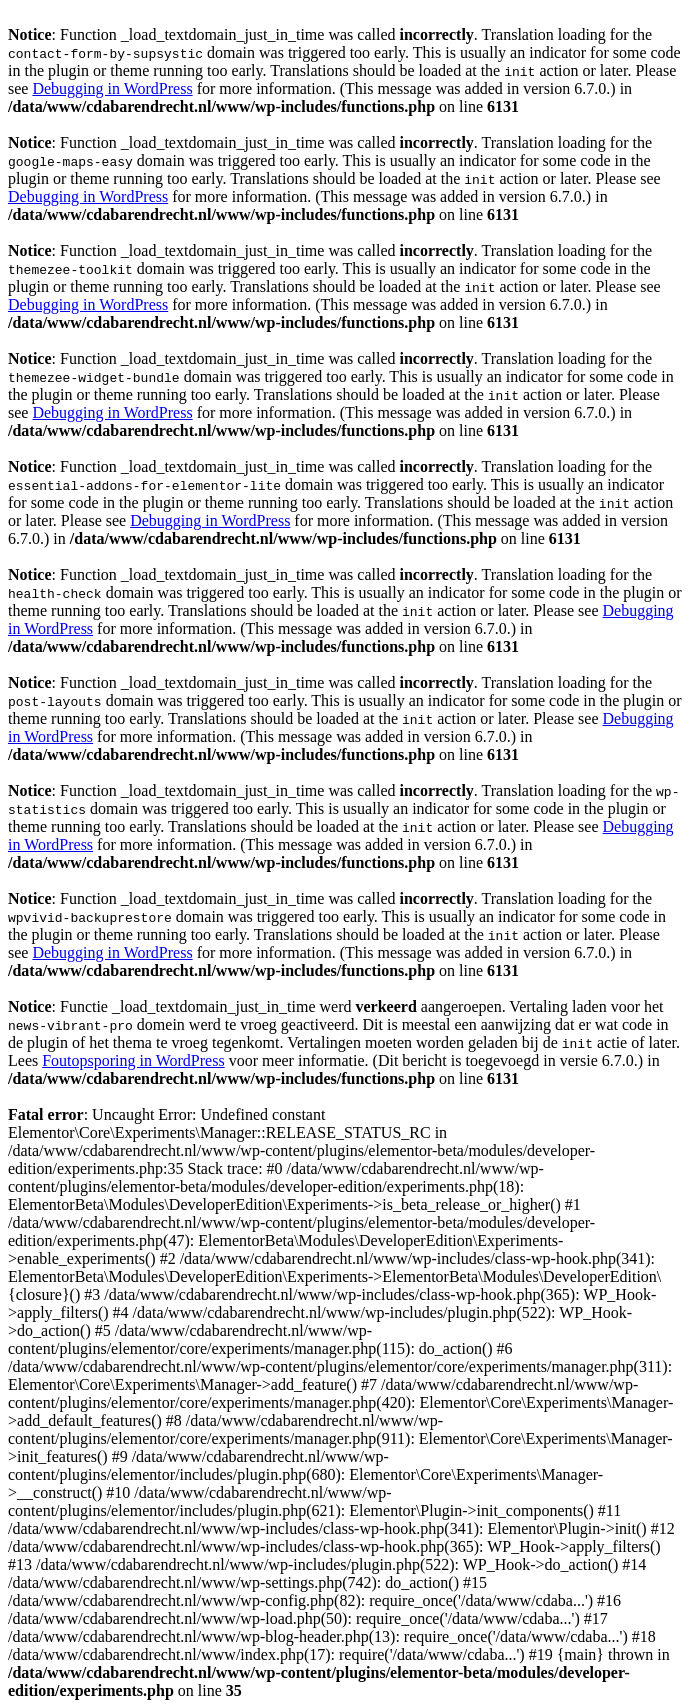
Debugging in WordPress (112, 88)
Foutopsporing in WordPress (133, 1060)
